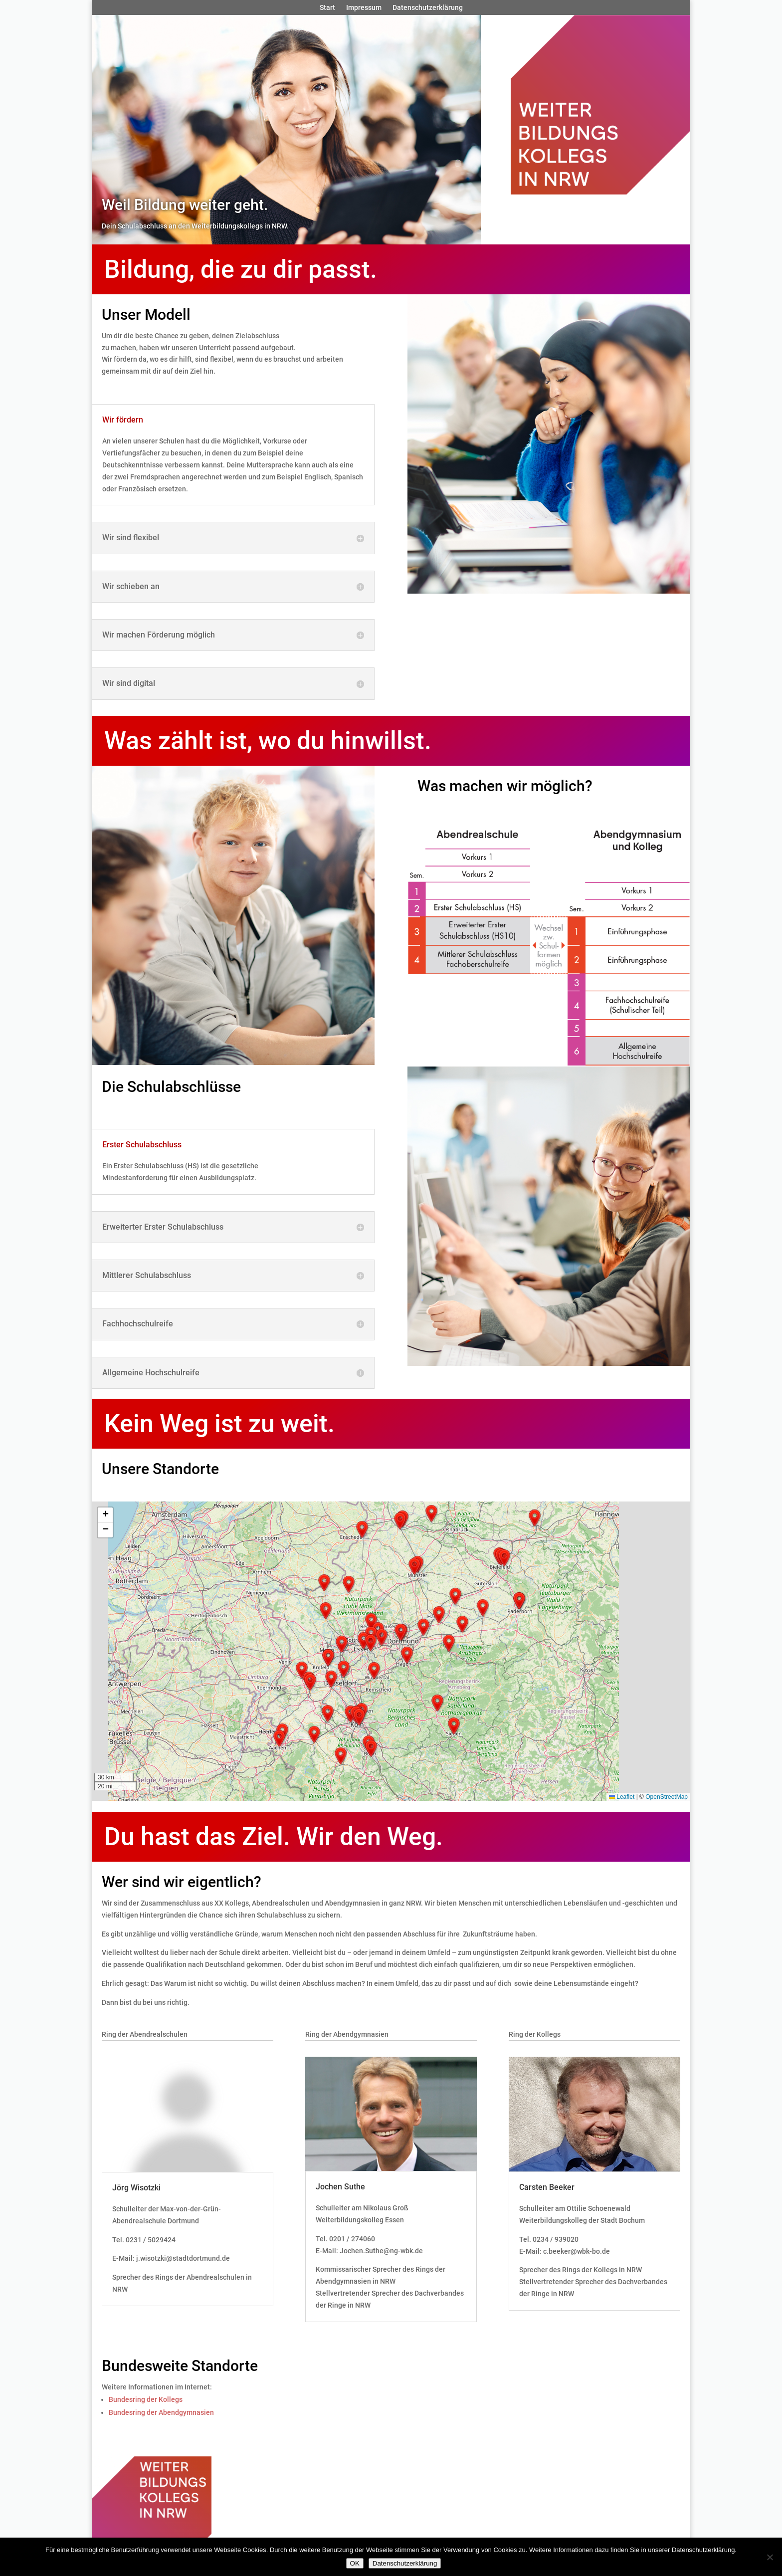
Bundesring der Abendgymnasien (161, 2412)
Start (327, 7)
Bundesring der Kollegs (146, 2399)
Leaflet (621, 1796)
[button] (279, 1738)
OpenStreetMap (666, 1796)
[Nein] (770, 2557)
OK (355, 2563)
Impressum (364, 7)
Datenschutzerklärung (427, 7)
